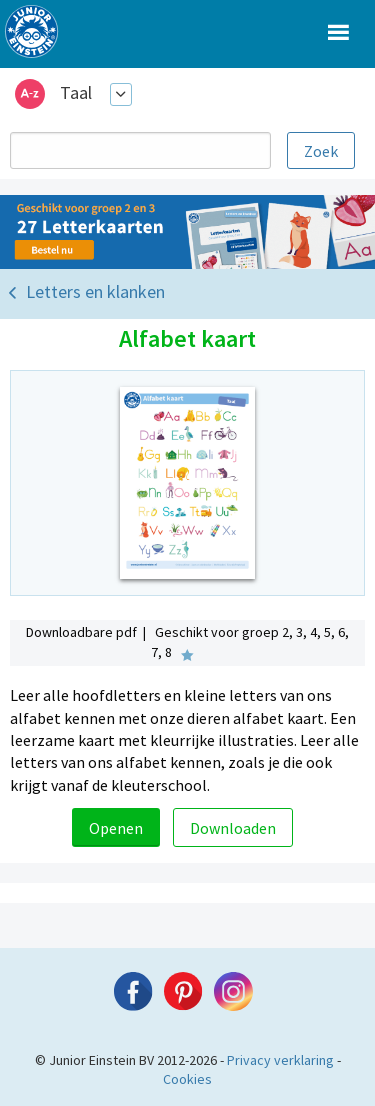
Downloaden (233, 828)
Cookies (187, 1079)
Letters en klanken (95, 291)
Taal (76, 92)
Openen (116, 828)
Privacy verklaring (280, 1060)
